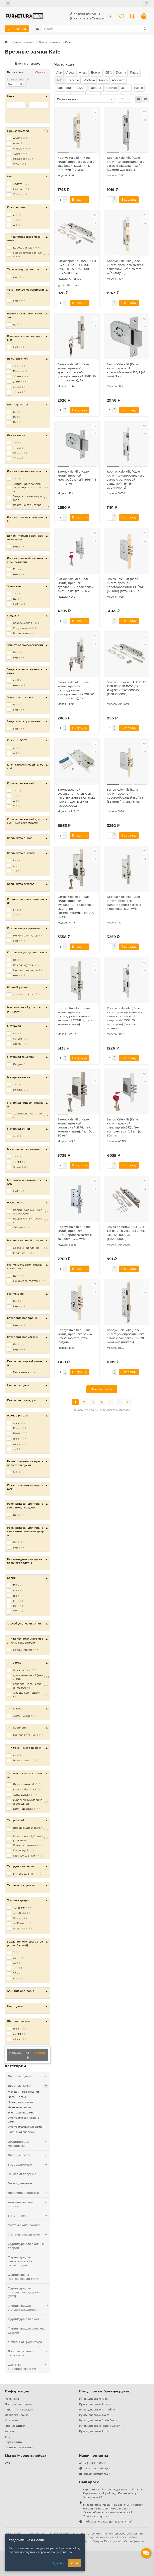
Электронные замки (21, 2113)
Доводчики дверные (28, 2193)
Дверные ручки (28, 2077)
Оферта (97, 2541)
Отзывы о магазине (18, 2447)
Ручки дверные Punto (94, 2431)
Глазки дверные (20, 2184)
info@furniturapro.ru (97, 2473)
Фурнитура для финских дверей (26, 2331)
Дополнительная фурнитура (28, 2354)
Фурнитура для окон (28, 2320)
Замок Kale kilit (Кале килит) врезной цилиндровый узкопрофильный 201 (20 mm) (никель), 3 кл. (76, 691)
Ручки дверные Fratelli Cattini (100, 2425)
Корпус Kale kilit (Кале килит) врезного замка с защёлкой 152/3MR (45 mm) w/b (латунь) (76, 164)
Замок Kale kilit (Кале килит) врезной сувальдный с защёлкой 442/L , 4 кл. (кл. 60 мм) (76, 585)
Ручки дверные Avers (94, 2414)
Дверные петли (28, 2156)
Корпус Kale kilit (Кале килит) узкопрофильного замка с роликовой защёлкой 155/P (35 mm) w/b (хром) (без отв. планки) (125, 1019)
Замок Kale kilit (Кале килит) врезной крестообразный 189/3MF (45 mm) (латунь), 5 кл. (126, 585)
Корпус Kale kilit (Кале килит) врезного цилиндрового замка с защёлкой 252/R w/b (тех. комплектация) (76, 1017)
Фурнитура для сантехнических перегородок (20, 2262)
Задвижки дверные (21, 2132)
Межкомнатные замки (23, 2092)
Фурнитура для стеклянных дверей (28, 2308)
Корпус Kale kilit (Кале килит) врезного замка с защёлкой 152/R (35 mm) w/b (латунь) (125, 268)
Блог (8, 2436)
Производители (16, 2425)
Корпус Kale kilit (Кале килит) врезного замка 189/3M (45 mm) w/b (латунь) (75, 1337)
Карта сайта (13, 2442)
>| (128, 1403)
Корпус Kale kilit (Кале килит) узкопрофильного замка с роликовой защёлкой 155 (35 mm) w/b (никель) (125, 480)
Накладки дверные (28, 2175)
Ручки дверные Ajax (93, 2398)
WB (7, 2463)
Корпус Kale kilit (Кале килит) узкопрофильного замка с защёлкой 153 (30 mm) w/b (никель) (125, 1337)
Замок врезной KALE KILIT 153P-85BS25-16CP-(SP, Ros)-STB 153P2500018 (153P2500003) (77, 268)
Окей (74, 2563)
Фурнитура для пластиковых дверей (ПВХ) (23, 2293)
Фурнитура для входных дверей (26, 2246)
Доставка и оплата (18, 2404)
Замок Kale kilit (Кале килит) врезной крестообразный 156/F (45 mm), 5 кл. (126, 371)
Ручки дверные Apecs (94, 2404)
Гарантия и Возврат (19, 2409)
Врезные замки (49, 42)
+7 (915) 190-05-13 (84, 14)
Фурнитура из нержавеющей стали (23, 2277)
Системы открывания (28, 2235)
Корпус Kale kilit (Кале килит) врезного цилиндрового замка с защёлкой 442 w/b (75, 1233)
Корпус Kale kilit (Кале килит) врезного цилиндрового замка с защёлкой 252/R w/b (124, 903)
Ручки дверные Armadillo (97, 2409)
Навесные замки (19, 2107)
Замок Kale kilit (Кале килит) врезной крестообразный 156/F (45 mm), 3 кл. (77, 478)
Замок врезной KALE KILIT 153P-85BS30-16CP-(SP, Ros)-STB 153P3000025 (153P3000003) (126, 689)
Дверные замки (23, 42)
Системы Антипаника (24, 2225)
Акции (9, 2431)
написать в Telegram (87, 19)
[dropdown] (8, 3)
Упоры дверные (28, 2165)
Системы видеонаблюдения (28, 2367)
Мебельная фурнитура (28, 2343)
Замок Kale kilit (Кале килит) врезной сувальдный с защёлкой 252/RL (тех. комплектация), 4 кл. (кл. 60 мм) (76, 907)
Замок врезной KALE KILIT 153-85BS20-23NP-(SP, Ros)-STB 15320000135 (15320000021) (126, 1233)
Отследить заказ (16, 2414)
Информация (17, 2391)
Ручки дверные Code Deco (98, 2420)
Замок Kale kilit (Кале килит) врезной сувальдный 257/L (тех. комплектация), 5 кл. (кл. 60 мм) (125, 1128)
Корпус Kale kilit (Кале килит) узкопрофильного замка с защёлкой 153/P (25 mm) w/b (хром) (125, 164)
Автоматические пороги (28, 2205)
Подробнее (59, 2563)
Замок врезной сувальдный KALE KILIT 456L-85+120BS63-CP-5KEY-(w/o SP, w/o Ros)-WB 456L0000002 (77, 798)
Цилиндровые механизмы (28, 2144)
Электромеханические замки (23, 2120)
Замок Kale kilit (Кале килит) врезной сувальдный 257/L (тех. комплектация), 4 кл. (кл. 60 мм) (76, 1128)
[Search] (95, 29)
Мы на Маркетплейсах (25, 2456)
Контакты (11, 2420)
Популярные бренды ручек (104, 2391)
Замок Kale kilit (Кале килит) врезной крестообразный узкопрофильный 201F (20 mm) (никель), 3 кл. (77, 373)
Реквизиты (12, 2398)
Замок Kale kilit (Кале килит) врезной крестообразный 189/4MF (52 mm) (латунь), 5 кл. (126, 796)
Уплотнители (28, 2216)
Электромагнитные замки (26, 2127)
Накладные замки (20, 2102)
